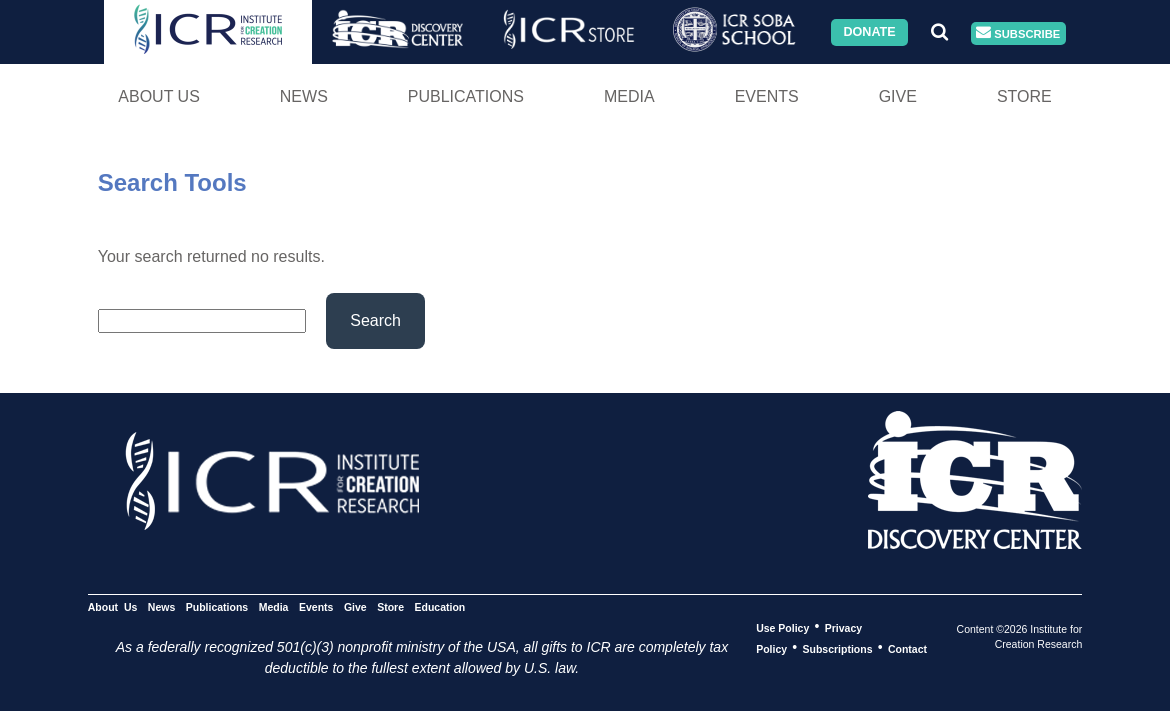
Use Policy (782, 627)
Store (1024, 96)
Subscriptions (838, 648)
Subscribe (1018, 33)
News (304, 96)
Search (375, 320)
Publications (466, 96)
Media (629, 96)
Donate (869, 32)
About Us (159, 96)
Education (440, 606)
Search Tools (172, 182)
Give (898, 96)
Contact (907, 648)
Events (767, 96)
